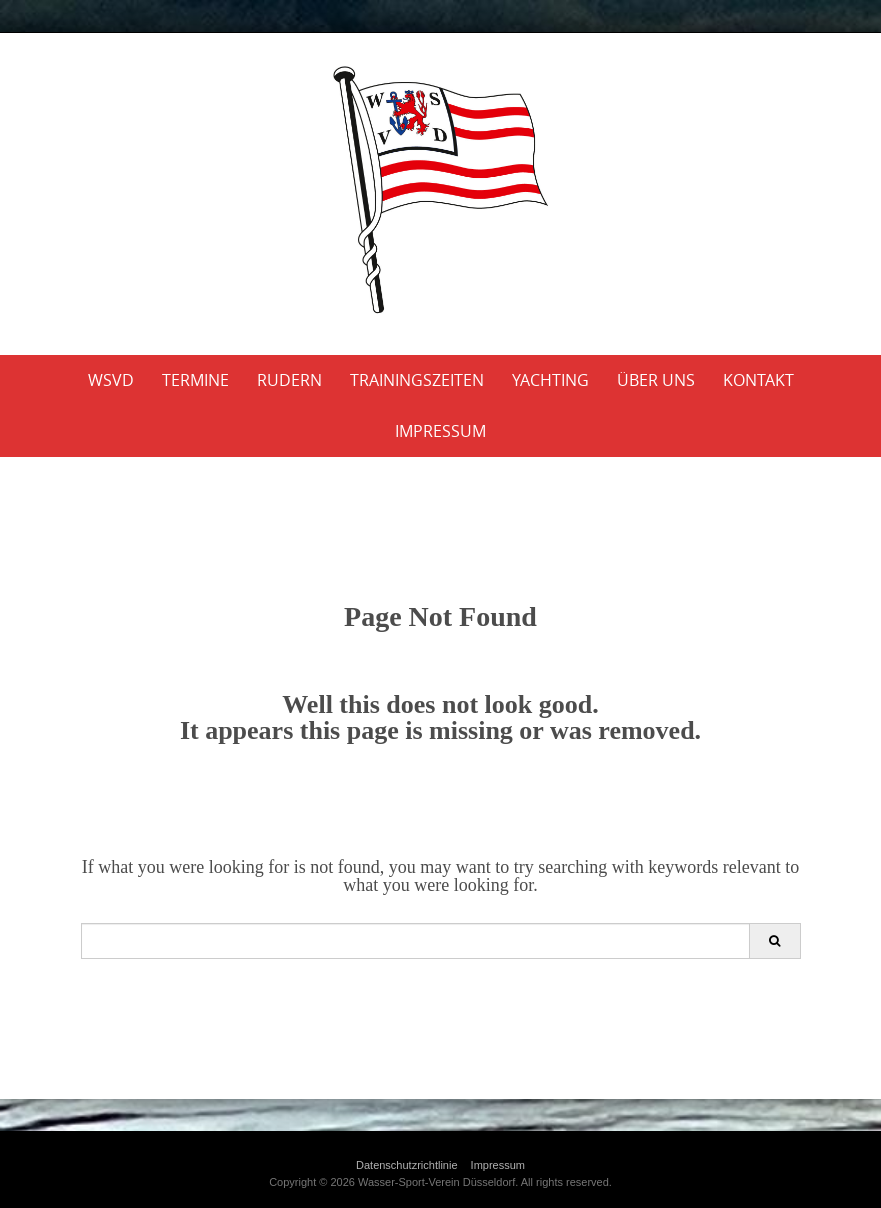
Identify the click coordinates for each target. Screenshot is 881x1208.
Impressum (440, 431)
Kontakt (758, 380)
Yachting (550, 380)
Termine (195, 380)
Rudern (289, 380)
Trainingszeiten (417, 380)
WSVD (111, 380)
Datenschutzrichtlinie (407, 1165)
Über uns (656, 380)
